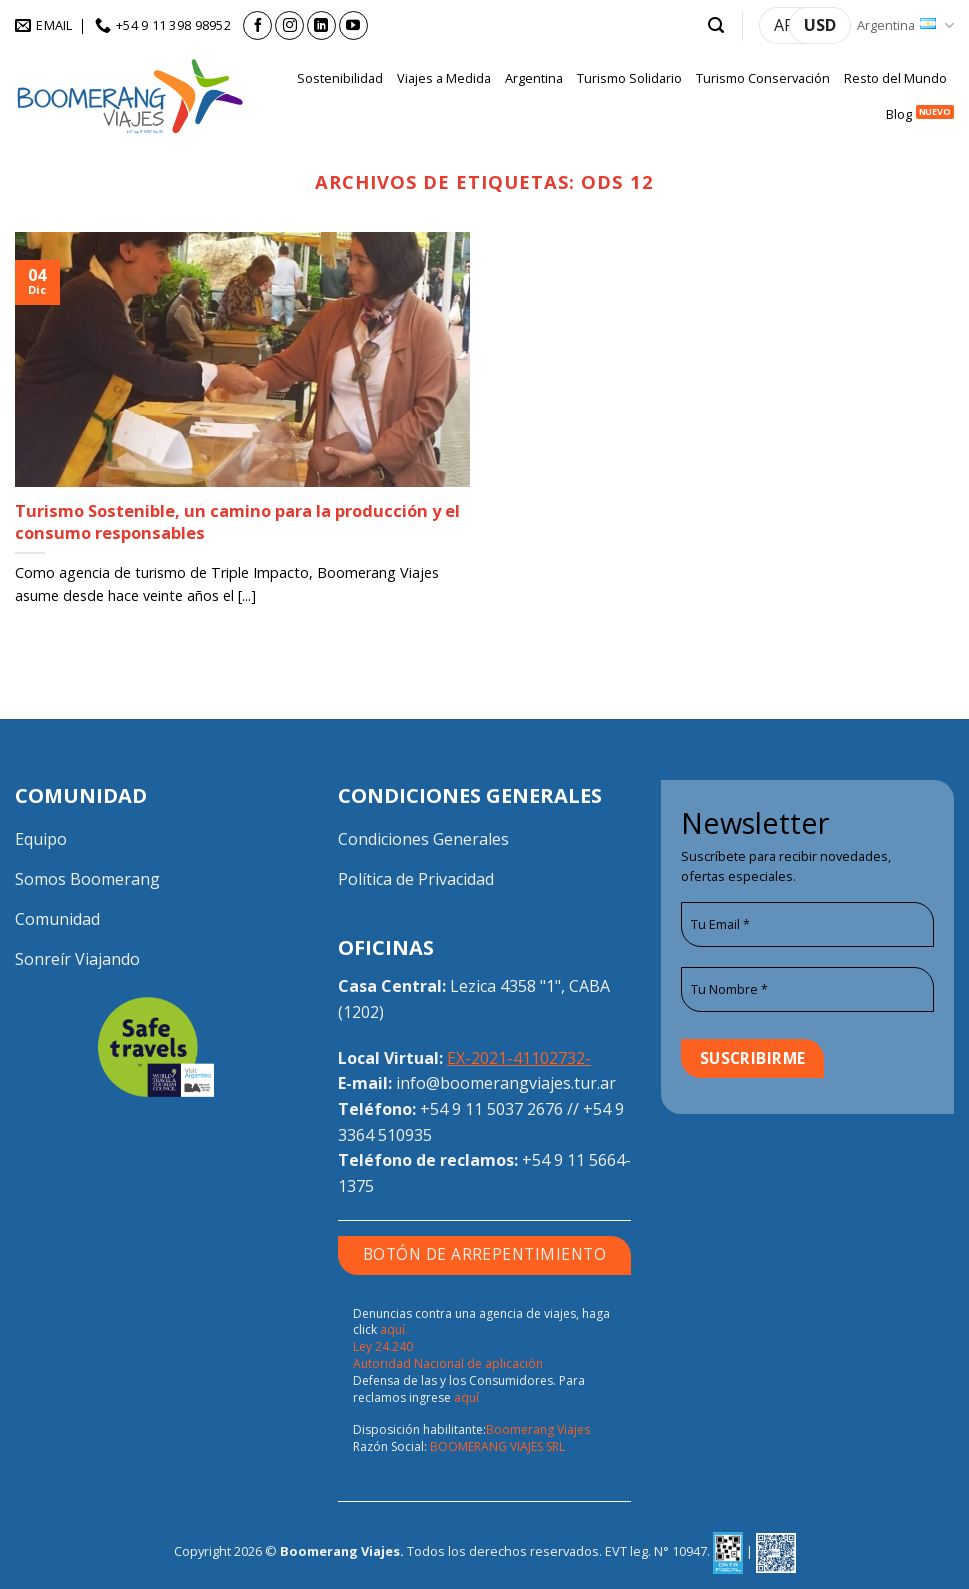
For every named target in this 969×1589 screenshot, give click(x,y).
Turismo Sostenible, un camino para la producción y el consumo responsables (237, 521)
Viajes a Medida (444, 78)
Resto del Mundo (895, 78)
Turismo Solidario (629, 78)
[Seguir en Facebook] (257, 25)
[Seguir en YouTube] (353, 25)
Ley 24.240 (383, 1346)
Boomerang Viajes (538, 1429)
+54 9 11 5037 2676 (491, 1109)
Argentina (905, 25)
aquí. (394, 1329)
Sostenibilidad (340, 78)
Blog (899, 114)
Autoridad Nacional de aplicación (448, 1363)
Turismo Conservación (763, 78)
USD (820, 25)
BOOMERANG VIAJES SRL (497, 1446)
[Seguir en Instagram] (289, 25)
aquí (466, 1397)
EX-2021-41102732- (519, 1058)
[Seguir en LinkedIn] (321, 25)
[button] (716, 25)
